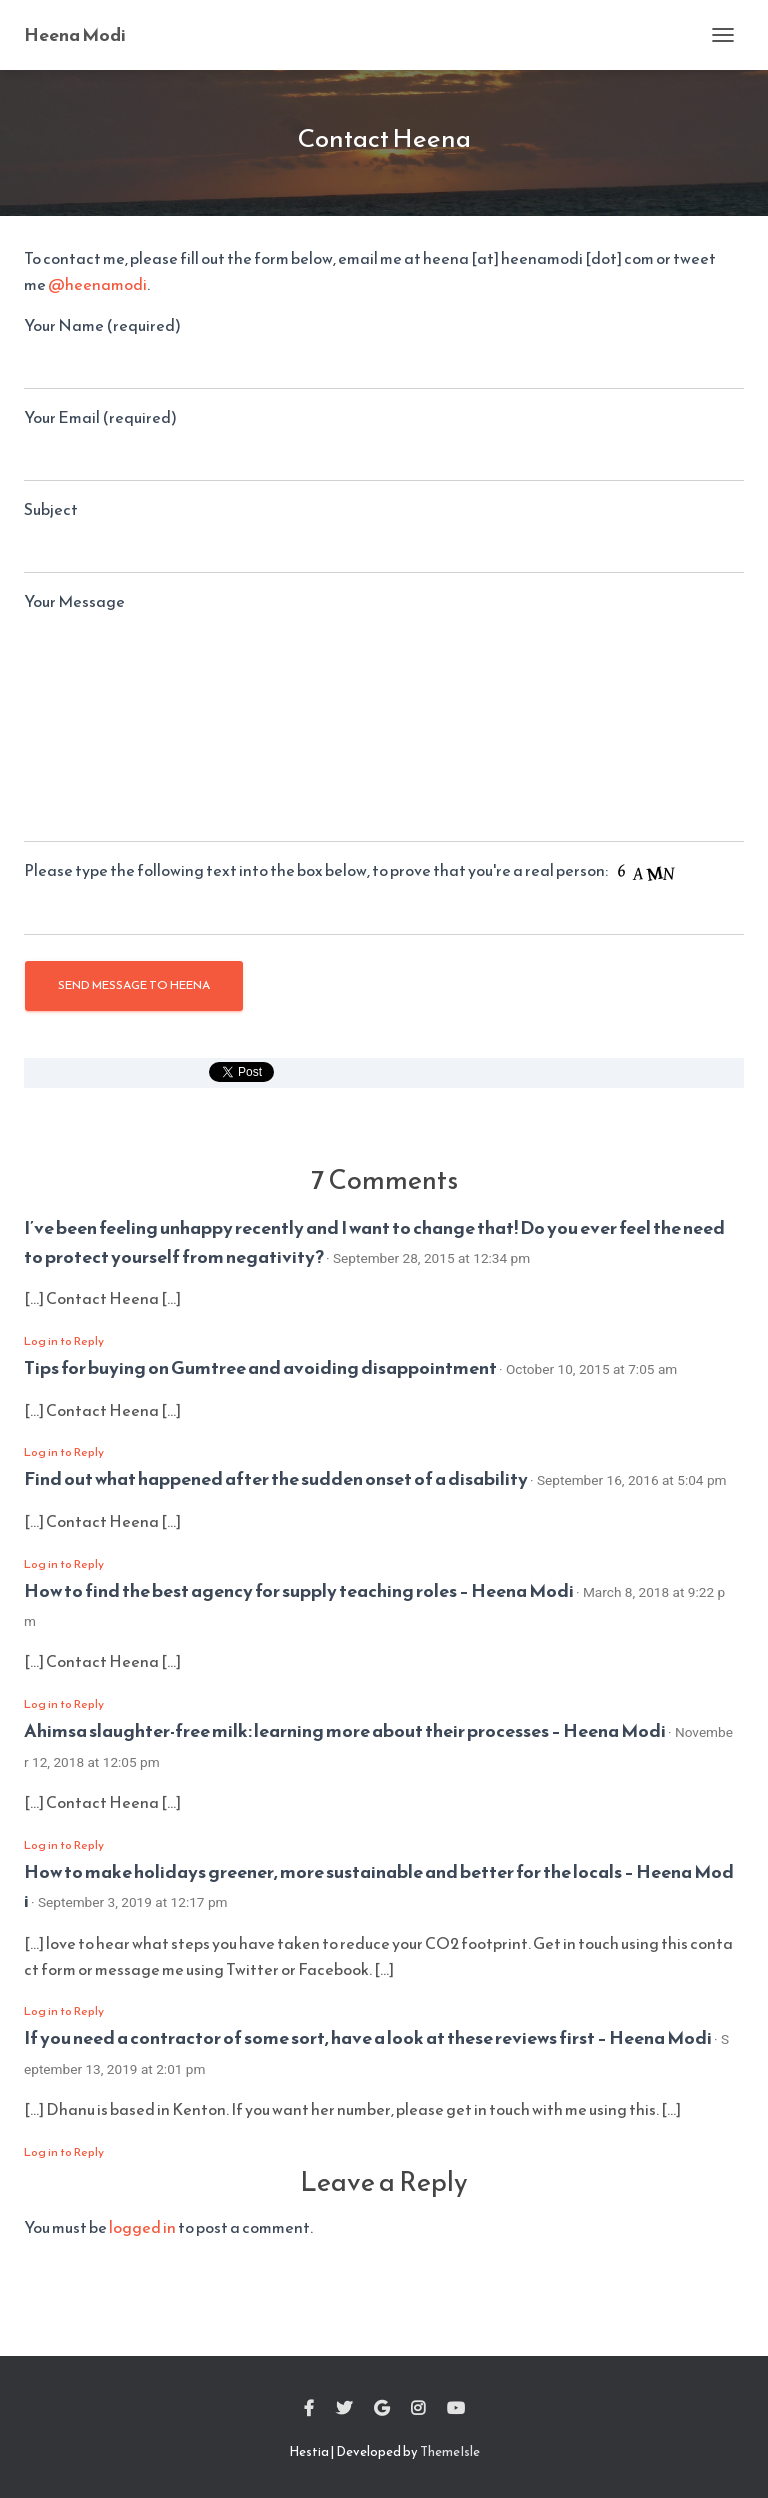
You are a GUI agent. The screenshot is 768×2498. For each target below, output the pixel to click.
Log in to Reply (64, 1341)
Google (381, 2409)
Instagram (418, 2409)
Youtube (456, 2409)
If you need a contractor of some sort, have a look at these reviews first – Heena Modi (368, 2037)
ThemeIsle (450, 2451)
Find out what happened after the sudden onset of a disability (276, 1478)
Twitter (344, 2409)
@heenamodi (97, 284)
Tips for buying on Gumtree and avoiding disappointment (260, 1367)
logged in (142, 2227)
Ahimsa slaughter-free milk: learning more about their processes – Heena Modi (345, 1730)
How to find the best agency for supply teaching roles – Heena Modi (299, 1590)
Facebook (309, 2409)
